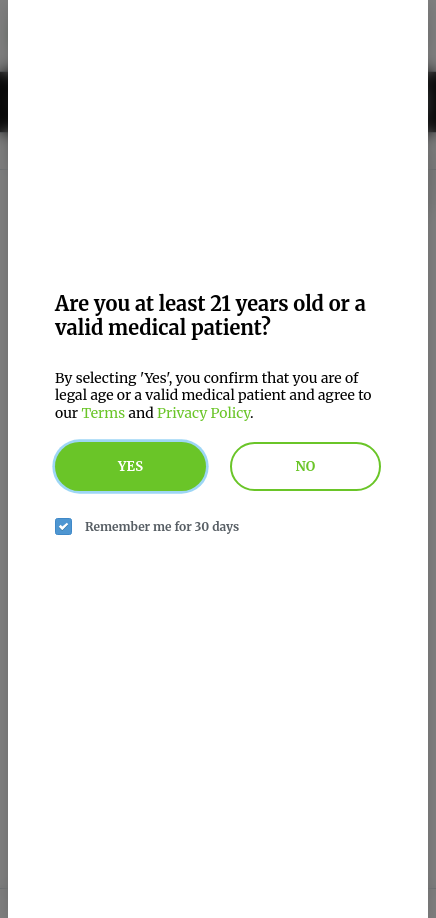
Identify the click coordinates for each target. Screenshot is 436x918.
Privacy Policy (203, 413)
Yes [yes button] (130, 466)
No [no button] (306, 466)
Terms (103, 413)
